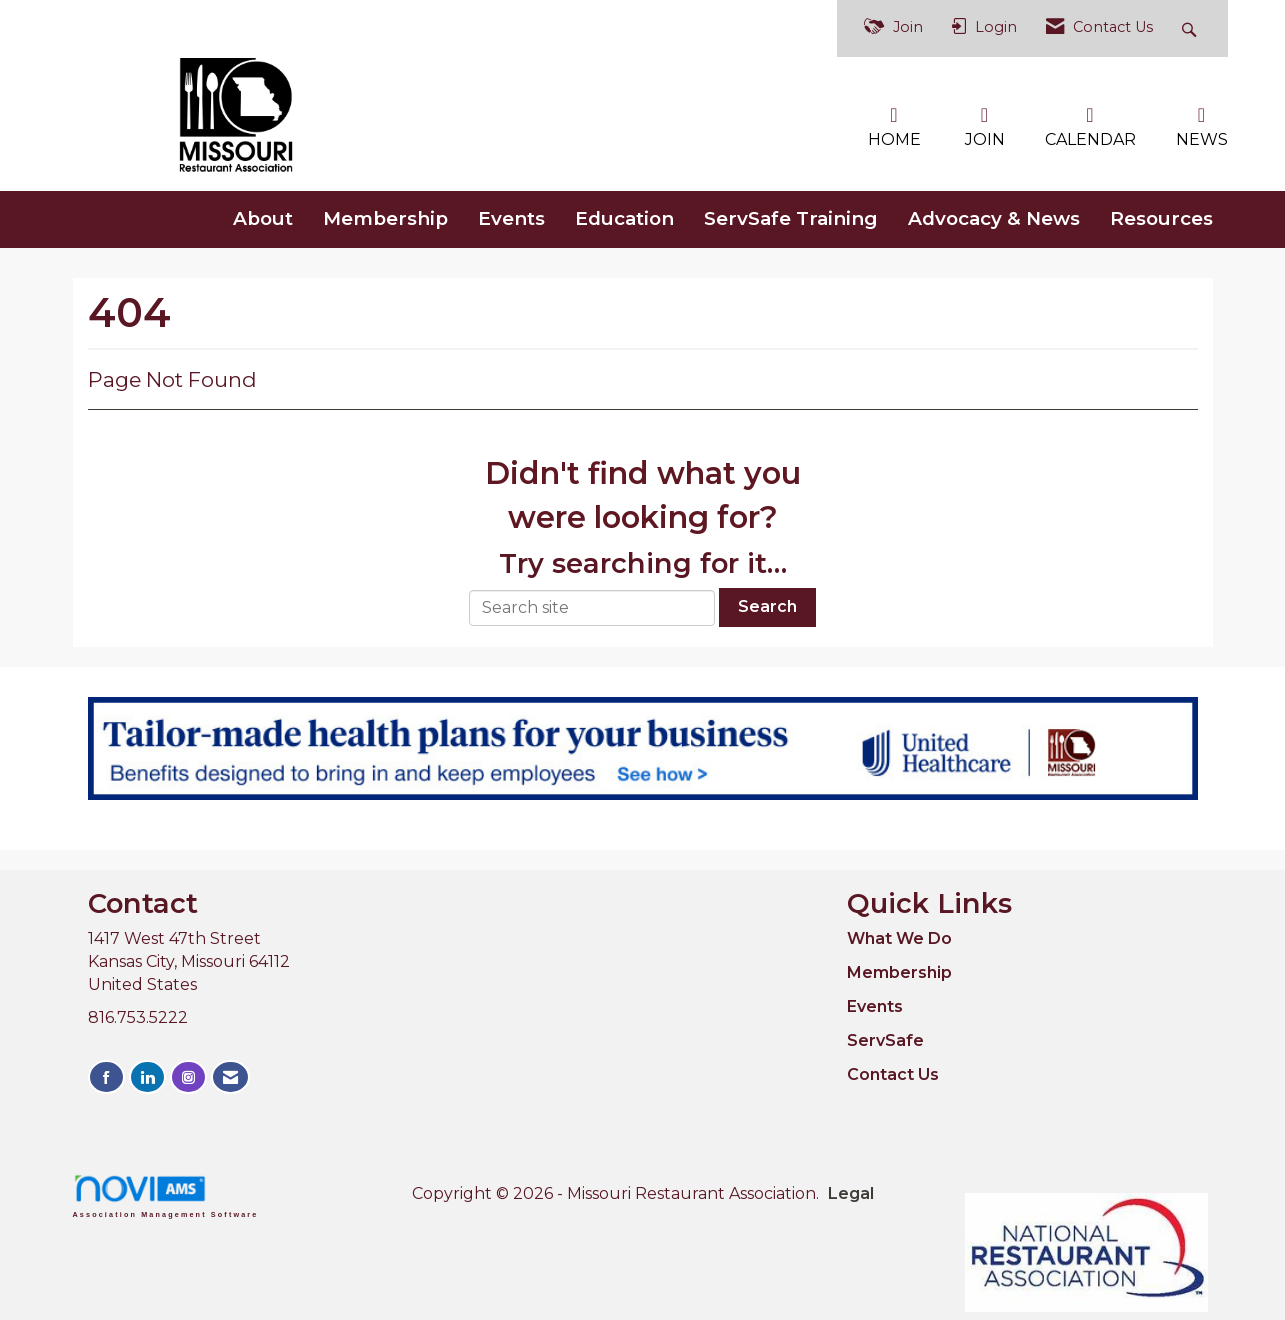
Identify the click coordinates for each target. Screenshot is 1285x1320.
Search (767, 605)
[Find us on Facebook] (106, 1075)
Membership (385, 216)
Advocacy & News (994, 216)
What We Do (899, 937)
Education (624, 216)
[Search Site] (1191, 28)
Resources (1161, 216)
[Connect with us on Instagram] (188, 1075)
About (263, 216)
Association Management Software (166, 1194)
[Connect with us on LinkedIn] (147, 1075)
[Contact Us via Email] (230, 1075)
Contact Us (893, 1072)
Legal (833, 1192)
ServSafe (885, 1038)
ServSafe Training (791, 216)
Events (511, 216)
